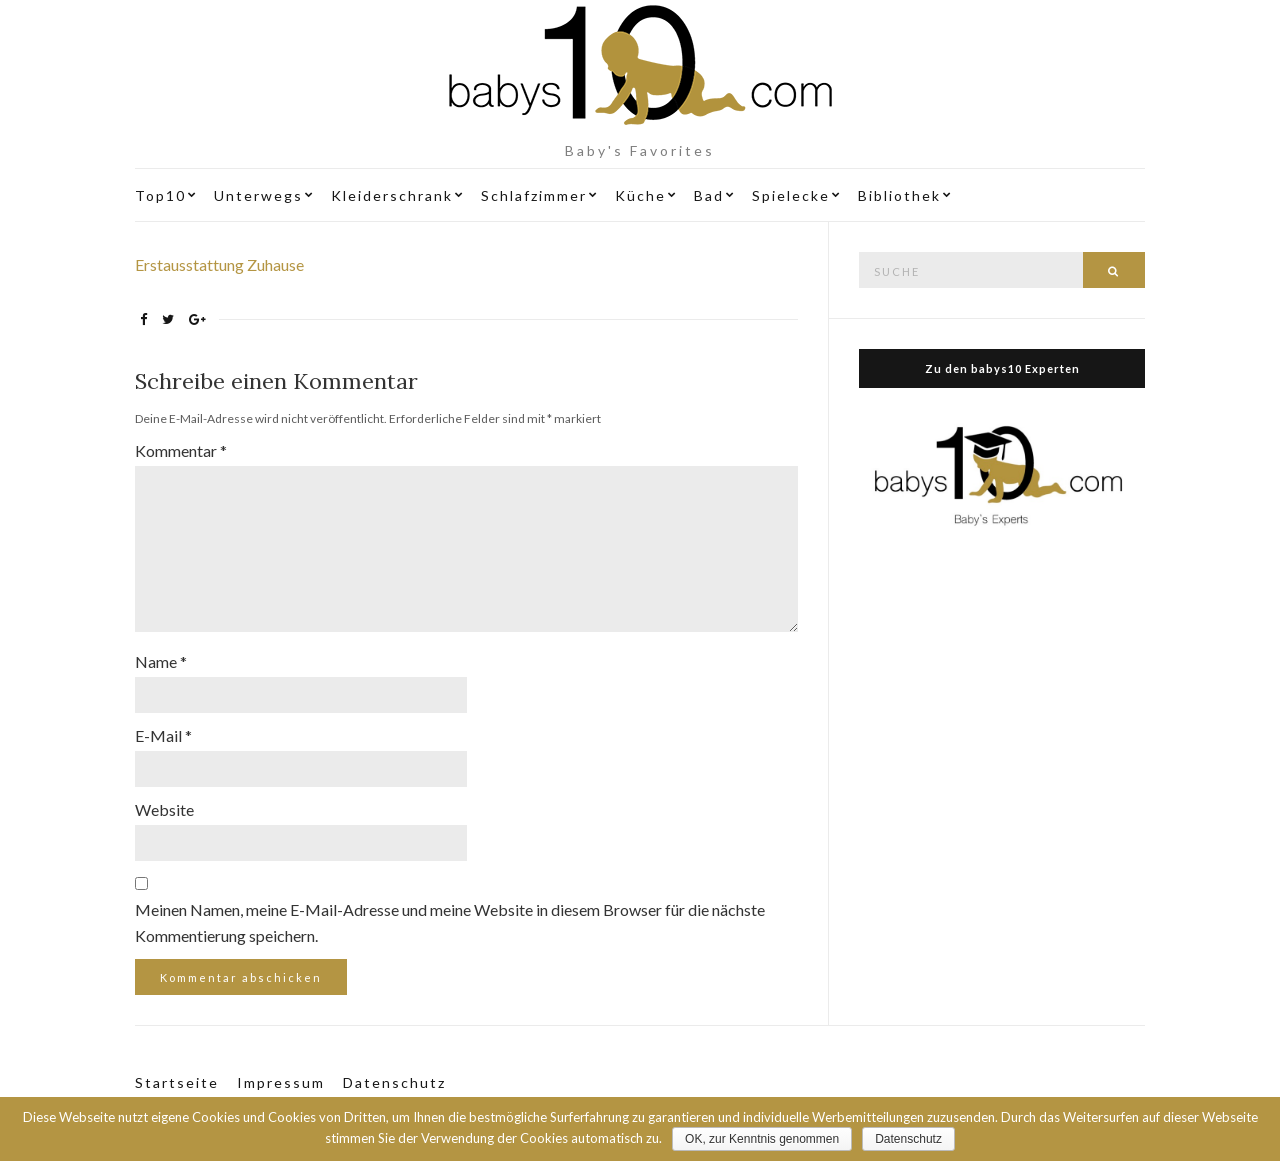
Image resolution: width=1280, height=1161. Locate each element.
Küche (640, 195)
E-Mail (163, 735)
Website (164, 809)
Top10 (160, 195)
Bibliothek (899, 195)
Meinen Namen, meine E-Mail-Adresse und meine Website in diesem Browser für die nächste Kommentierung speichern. (450, 922)
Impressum (281, 1082)
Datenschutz (394, 1082)
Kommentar (181, 450)
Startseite (177, 1082)
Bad (709, 195)
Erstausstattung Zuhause (219, 264)
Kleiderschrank (392, 195)
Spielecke (791, 195)
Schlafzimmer (534, 195)
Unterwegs (258, 195)
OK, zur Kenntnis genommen (762, 1139)
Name (161, 661)
